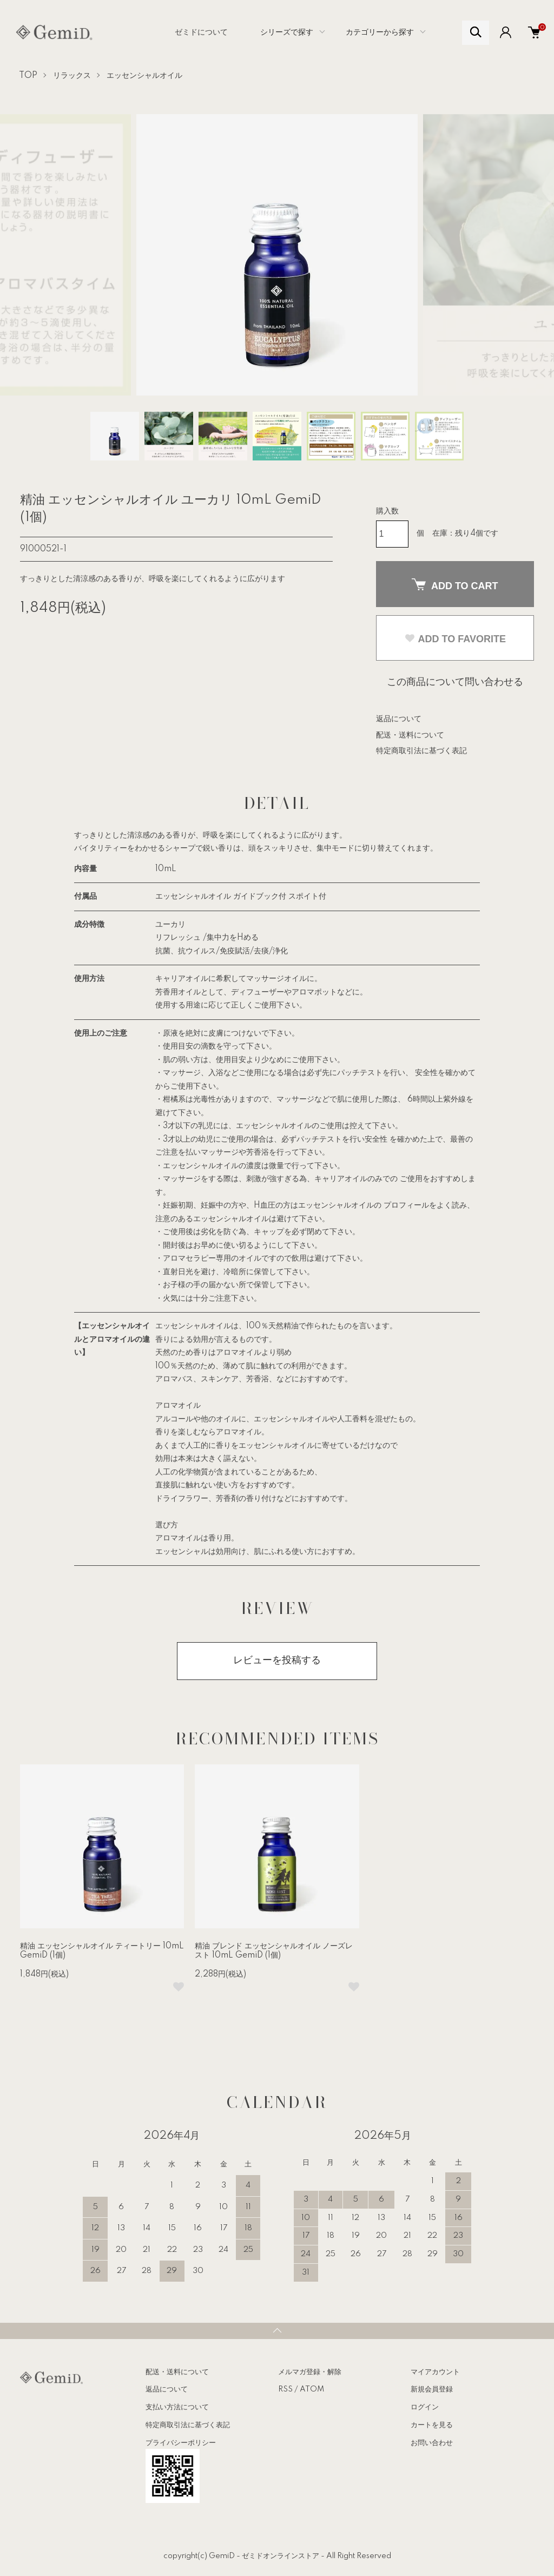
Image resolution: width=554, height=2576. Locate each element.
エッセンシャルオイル (144, 75)
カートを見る (432, 2425)
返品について (398, 719)
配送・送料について (410, 735)
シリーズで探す (286, 32)
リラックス (72, 75)
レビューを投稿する (277, 1660)
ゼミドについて (201, 32)
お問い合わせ (432, 2443)
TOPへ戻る (277, 2331)
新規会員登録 (432, 2389)
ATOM (312, 2389)
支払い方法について (177, 2407)
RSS (285, 2389)
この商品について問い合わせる (455, 682)
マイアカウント (435, 2372)
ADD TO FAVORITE (455, 639)
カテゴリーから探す (380, 32)
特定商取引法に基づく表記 (421, 751)
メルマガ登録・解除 (309, 2372)
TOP (28, 75)
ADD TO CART (455, 584)
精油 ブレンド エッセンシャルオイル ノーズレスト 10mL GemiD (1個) (274, 1951)
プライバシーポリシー (181, 2443)
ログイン (425, 2407)
